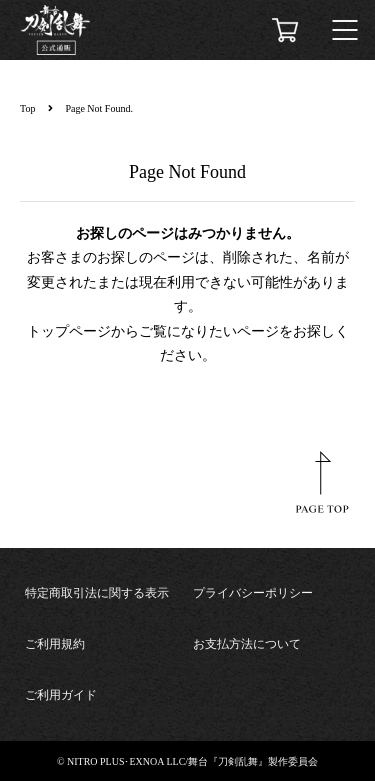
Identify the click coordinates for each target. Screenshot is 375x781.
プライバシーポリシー (253, 593)
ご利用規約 (55, 644)
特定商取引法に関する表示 (97, 593)
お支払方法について (247, 644)
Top (27, 108)
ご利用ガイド (61, 695)
